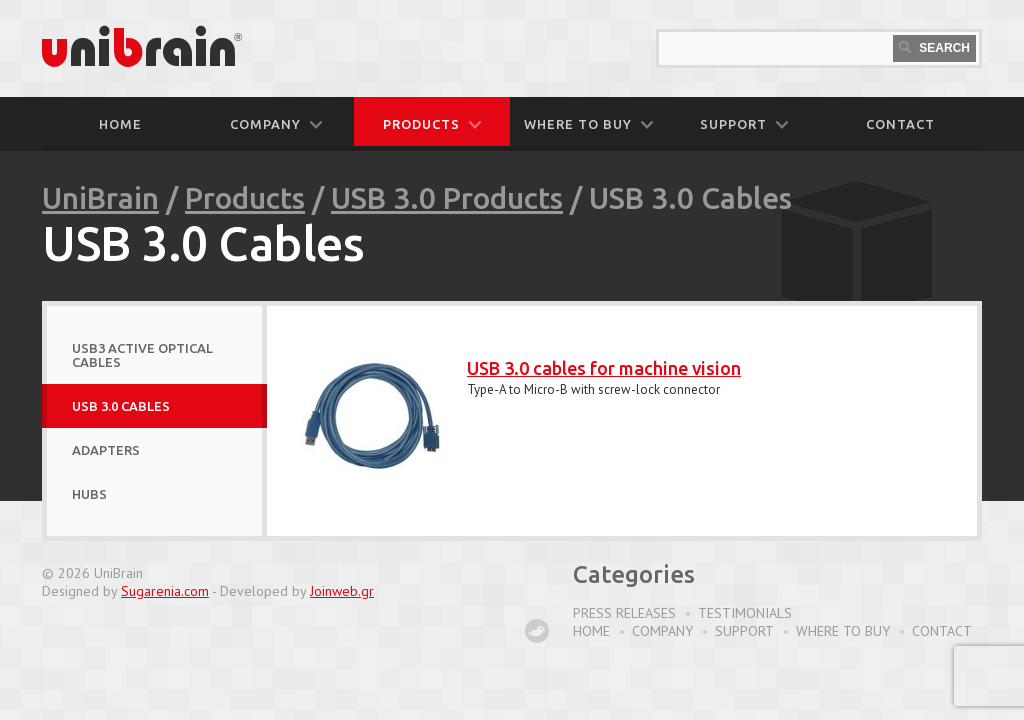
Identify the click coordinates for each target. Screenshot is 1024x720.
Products (245, 198)
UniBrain (100, 198)
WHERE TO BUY (588, 124)
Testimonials (745, 613)
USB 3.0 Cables (121, 406)
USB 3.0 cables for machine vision (604, 368)
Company (662, 631)
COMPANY (276, 124)
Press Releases (624, 613)
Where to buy (843, 631)
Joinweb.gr (342, 591)
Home (120, 124)
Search (934, 48)
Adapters (106, 450)
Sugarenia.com (165, 591)
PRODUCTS (432, 124)
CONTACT (900, 124)
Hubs (89, 494)
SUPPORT (744, 124)
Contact (942, 631)
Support (744, 631)
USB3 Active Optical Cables (142, 355)
